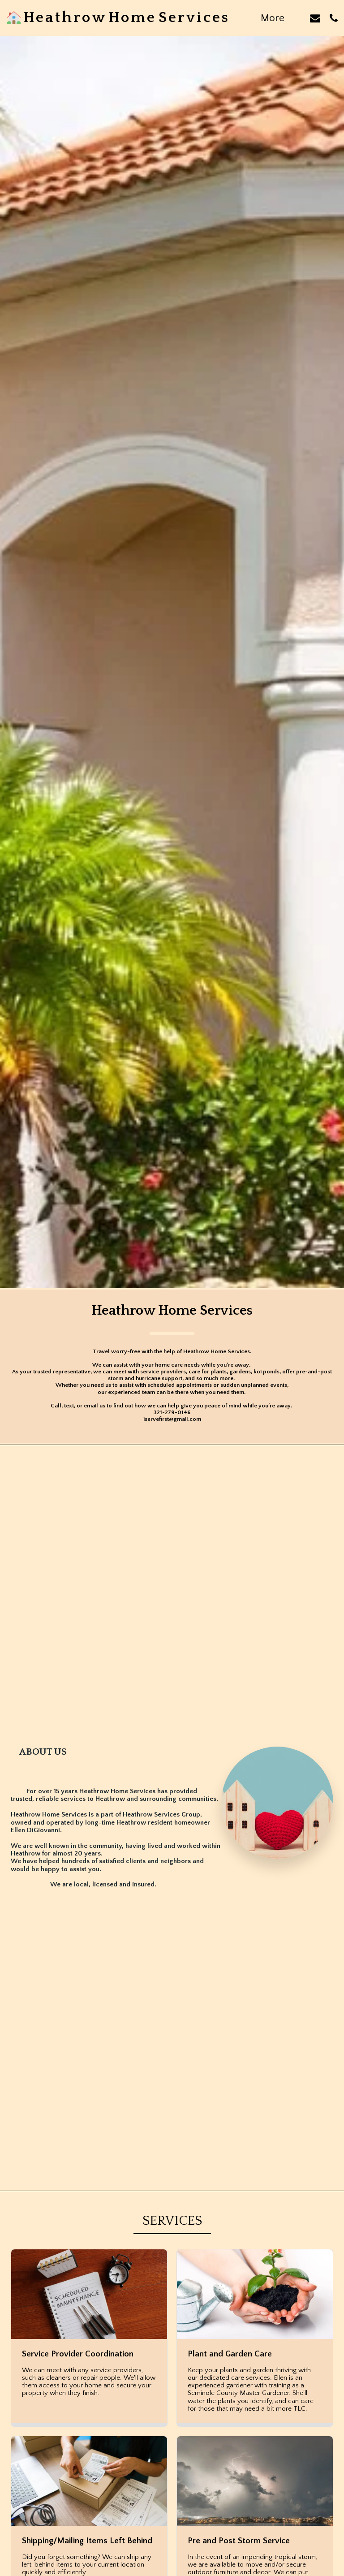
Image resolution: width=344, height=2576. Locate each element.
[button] (315, 18)
